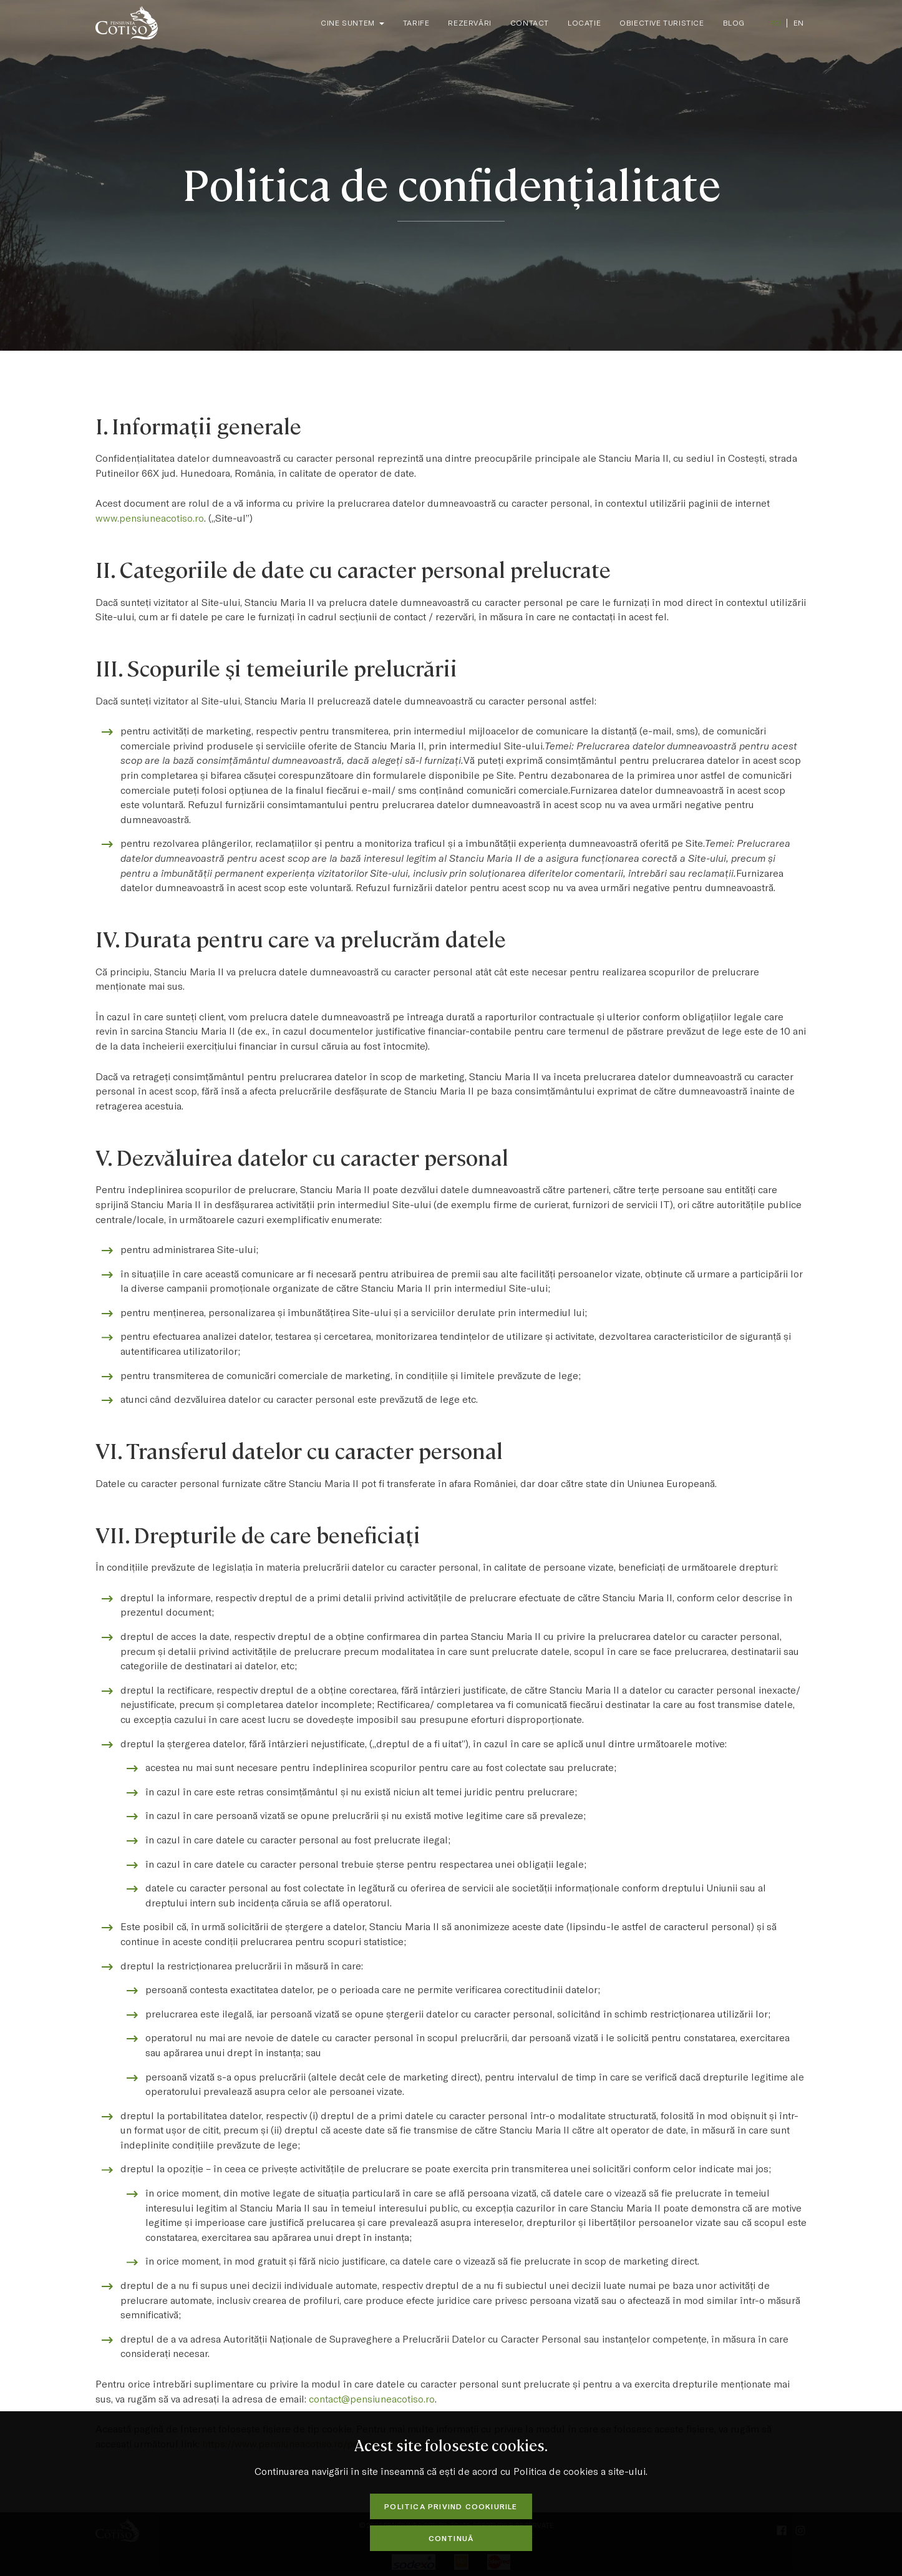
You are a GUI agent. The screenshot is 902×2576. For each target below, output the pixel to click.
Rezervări (469, 22)
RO (775, 22)
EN (798, 22)
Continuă (451, 2538)
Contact (529, 22)
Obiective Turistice (661, 22)
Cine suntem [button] (349, 22)
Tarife (416, 22)
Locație (584, 22)
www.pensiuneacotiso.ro (149, 518)
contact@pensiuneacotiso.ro (372, 2398)
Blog (734, 22)
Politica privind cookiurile (450, 2506)
